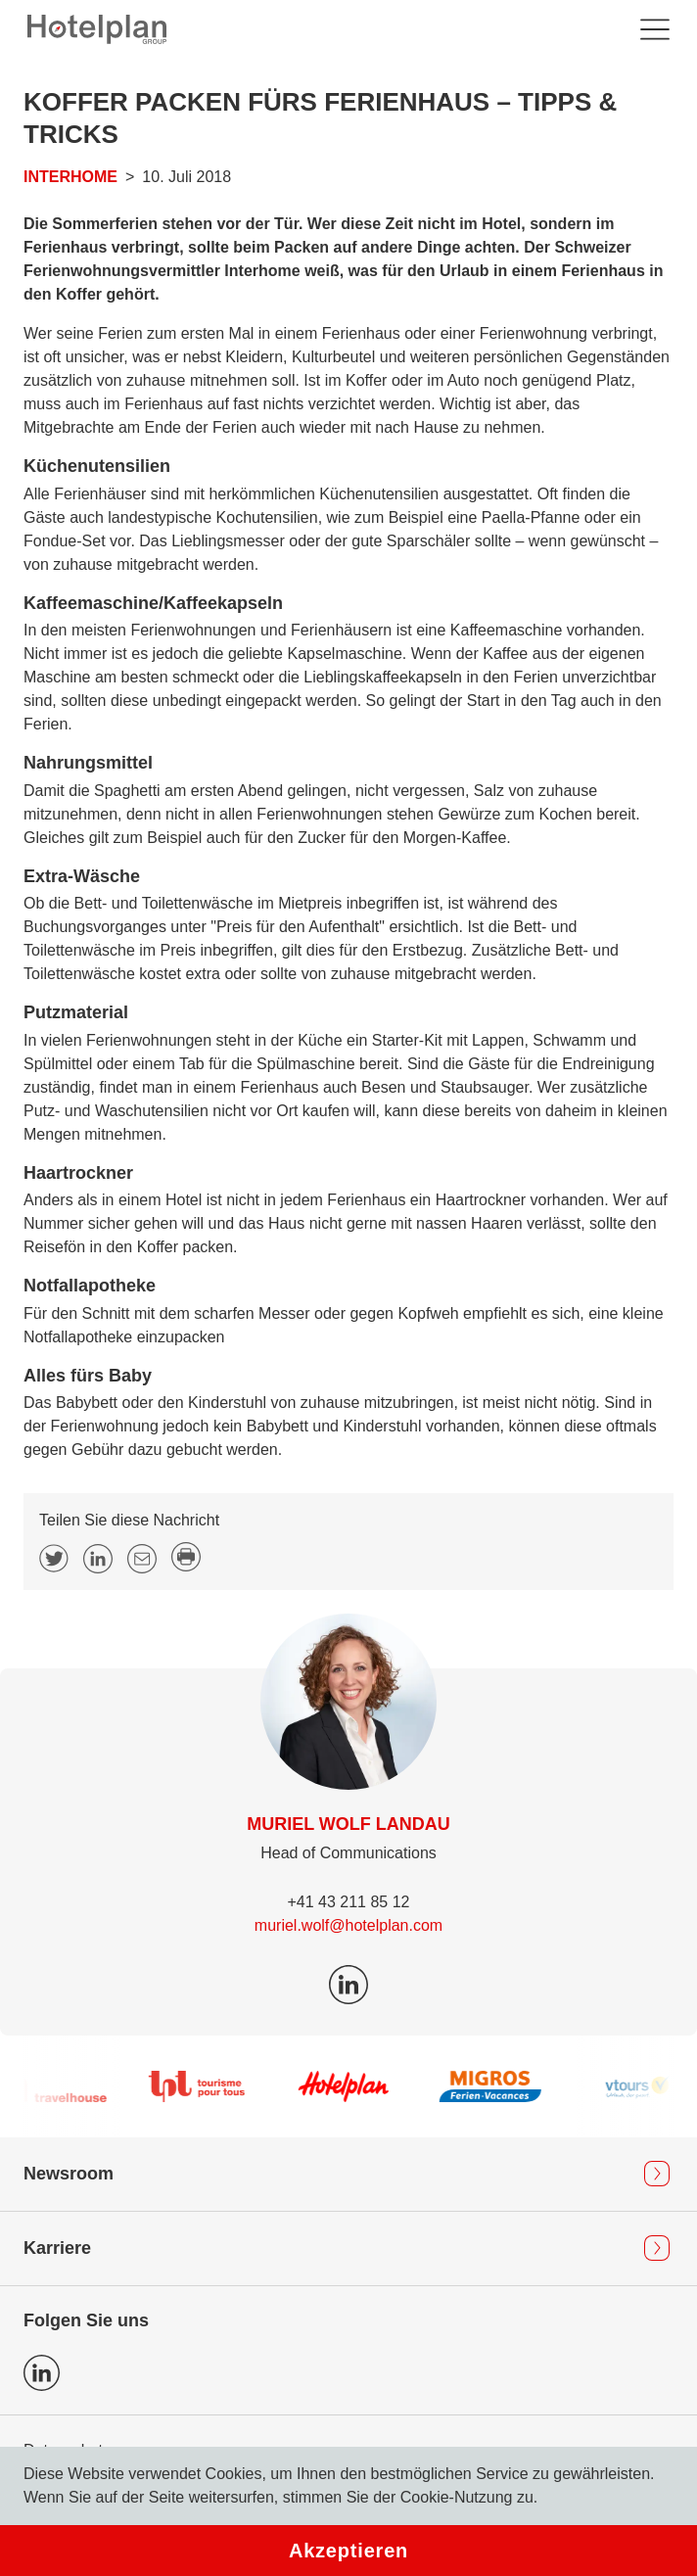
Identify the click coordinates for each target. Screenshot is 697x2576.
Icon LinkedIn (41, 2373)
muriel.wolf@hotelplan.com (348, 1925)
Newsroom (68, 2173)
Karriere (57, 2248)
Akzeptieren (348, 2550)
